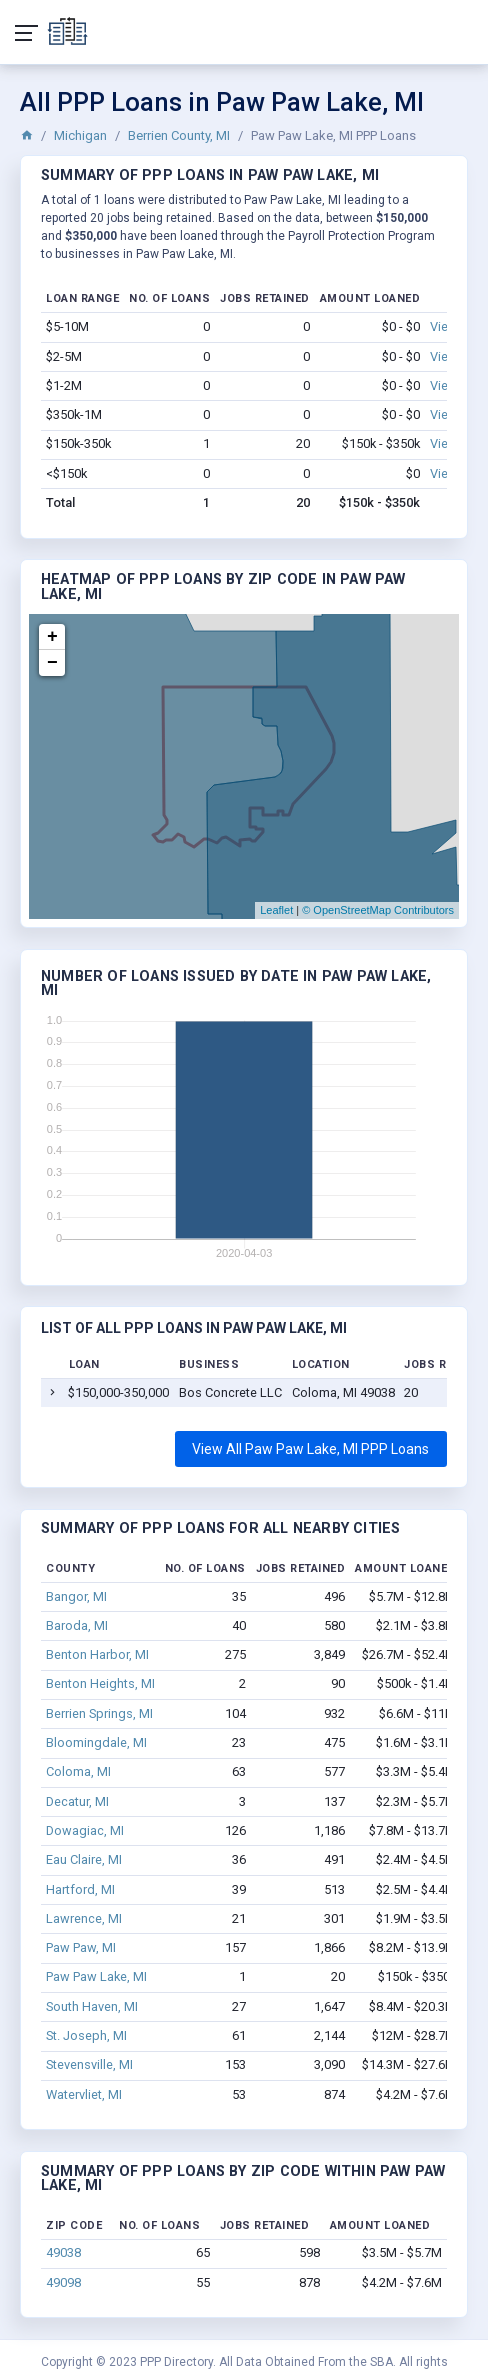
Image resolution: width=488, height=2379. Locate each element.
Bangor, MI (76, 1596)
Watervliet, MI (84, 2094)
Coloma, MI (78, 1771)
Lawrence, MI (84, 1918)
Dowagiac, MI (85, 1830)
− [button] (52, 663)
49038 (63, 2252)
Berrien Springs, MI (99, 1713)
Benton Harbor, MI (97, 1654)
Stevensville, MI (89, 2064)
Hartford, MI (80, 1889)
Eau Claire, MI (84, 1859)
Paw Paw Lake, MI (96, 1976)
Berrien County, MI (179, 135)
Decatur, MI (77, 1801)
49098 (63, 2282)
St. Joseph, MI (86, 2035)
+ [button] (52, 637)
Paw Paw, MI (81, 1947)
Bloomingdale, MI (96, 1742)
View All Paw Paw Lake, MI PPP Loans (310, 1449)
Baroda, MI (77, 1625)
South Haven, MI (92, 2006)
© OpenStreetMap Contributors (378, 910)
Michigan (80, 135)
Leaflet (276, 910)
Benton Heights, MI (100, 1683)
